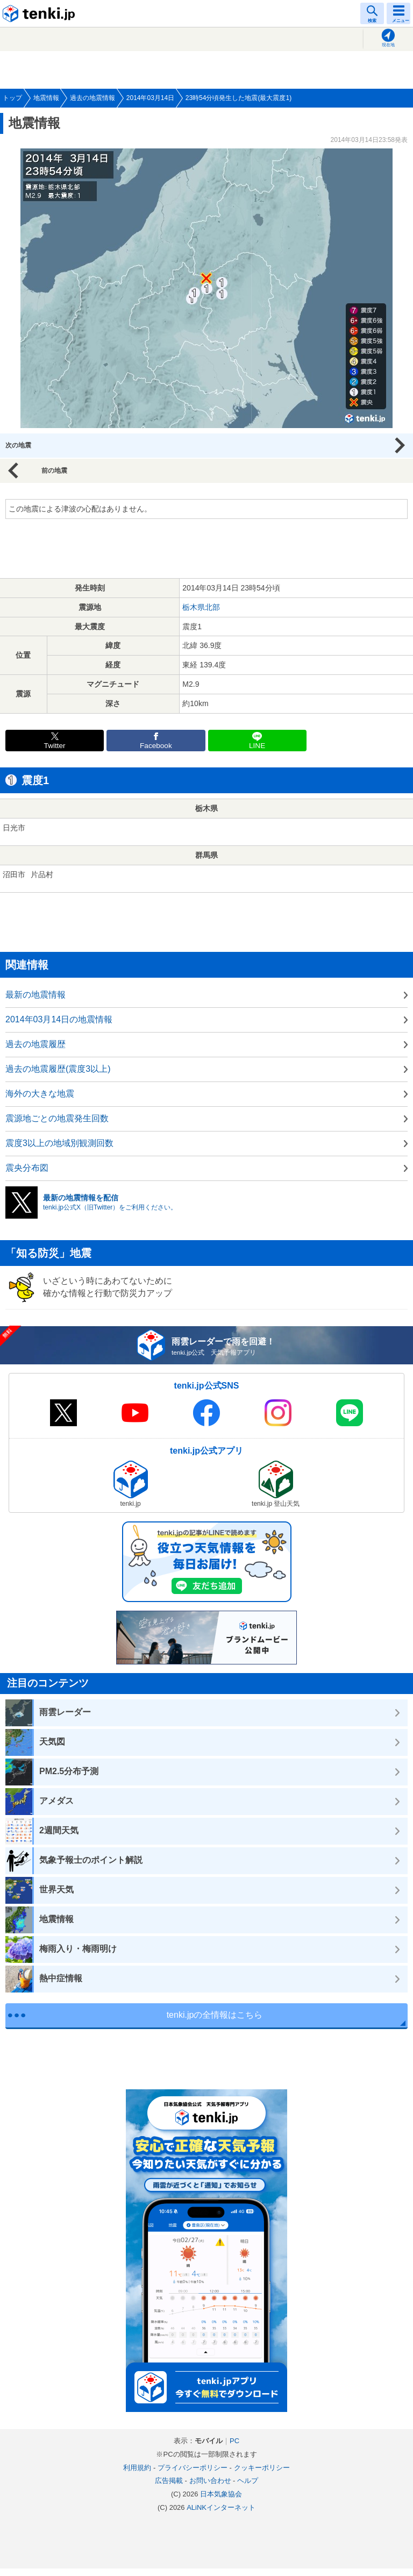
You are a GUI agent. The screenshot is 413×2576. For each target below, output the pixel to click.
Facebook (156, 746)
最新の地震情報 (35, 994)
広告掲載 (169, 2481)
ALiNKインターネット (221, 2507)
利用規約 (137, 2468)
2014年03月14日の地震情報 (58, 1019)
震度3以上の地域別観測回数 (59, 1143)
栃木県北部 (201, 607)
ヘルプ (247, 2481)
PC (234, 2441)
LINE (257, 746)
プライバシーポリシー (192, 2468)
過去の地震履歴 (35, 1044)
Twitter (55, 746)
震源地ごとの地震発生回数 (57, 1118)
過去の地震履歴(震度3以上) (58, 1068)
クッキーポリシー (262, 2468)
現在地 (388, 44)
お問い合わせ (210, 2481)
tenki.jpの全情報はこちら (215, 2014)
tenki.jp (40, 13)
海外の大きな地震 (39, 1093)
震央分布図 (26, 1167)
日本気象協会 (221, 2494)
